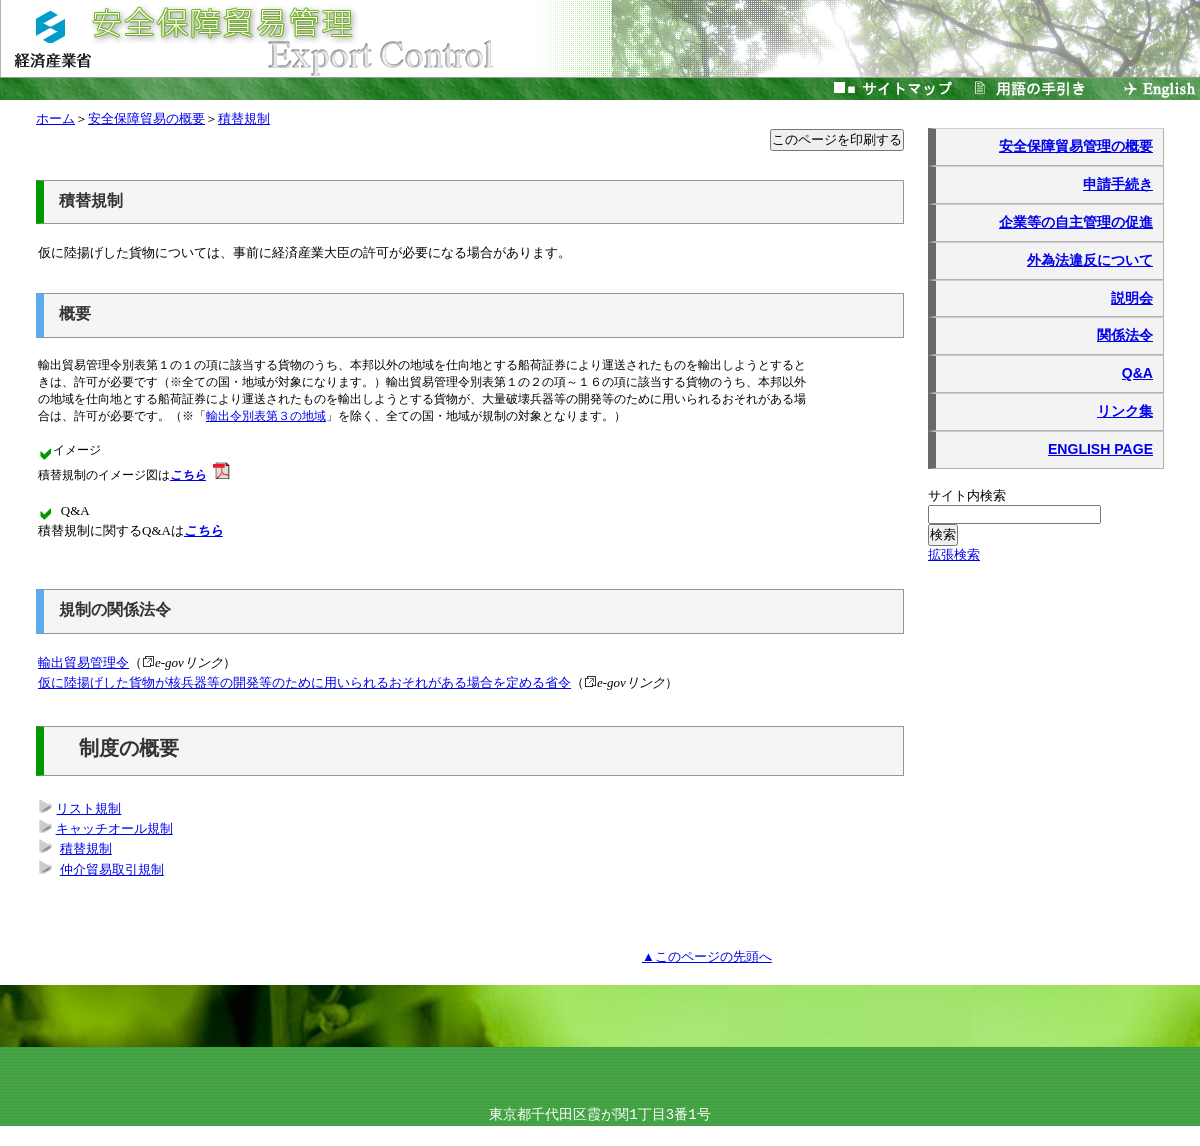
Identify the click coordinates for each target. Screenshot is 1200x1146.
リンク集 (1125, 411)
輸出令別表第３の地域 (269, 417)
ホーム (55, 118)
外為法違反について (1090, 260)
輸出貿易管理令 (83, 662)
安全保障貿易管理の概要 (1076, 146)
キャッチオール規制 (114, 829)
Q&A (1137, 373)
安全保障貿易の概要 (146, 118)
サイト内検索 (967, 495)
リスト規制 (88, 809)
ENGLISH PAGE (1100, 449)
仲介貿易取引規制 (112, 870)
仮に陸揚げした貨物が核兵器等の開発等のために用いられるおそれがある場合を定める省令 (304, 682)
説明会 (1132, 298)
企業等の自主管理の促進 (1076, 222)
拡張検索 (954, 554)
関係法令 (1125, 335)
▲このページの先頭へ (707, 956)
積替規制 (244, 118)
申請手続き (1118, 184)
